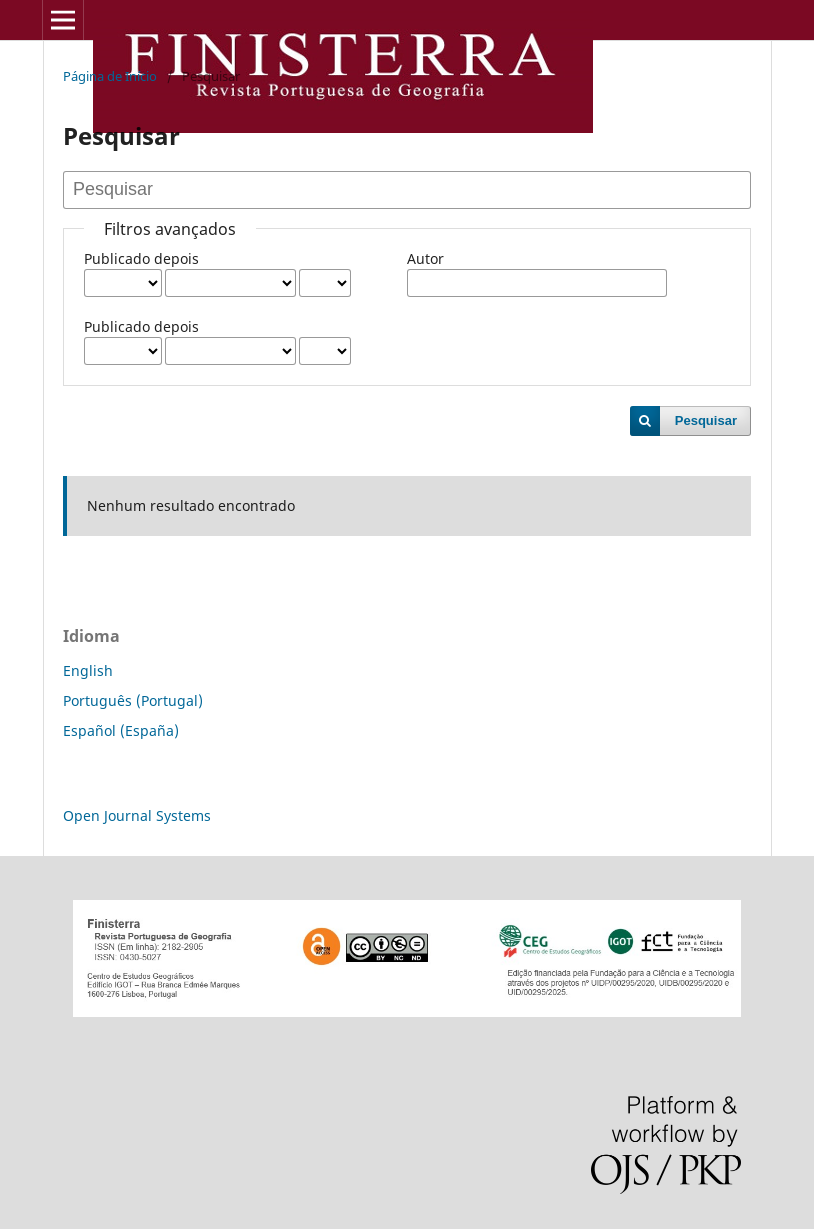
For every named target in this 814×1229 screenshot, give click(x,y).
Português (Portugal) (133, 700)
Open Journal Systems (137, 815)
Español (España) (121, 730)
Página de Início (110, 76)
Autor (425, 258)
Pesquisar (706, 420)
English (88, 670)
